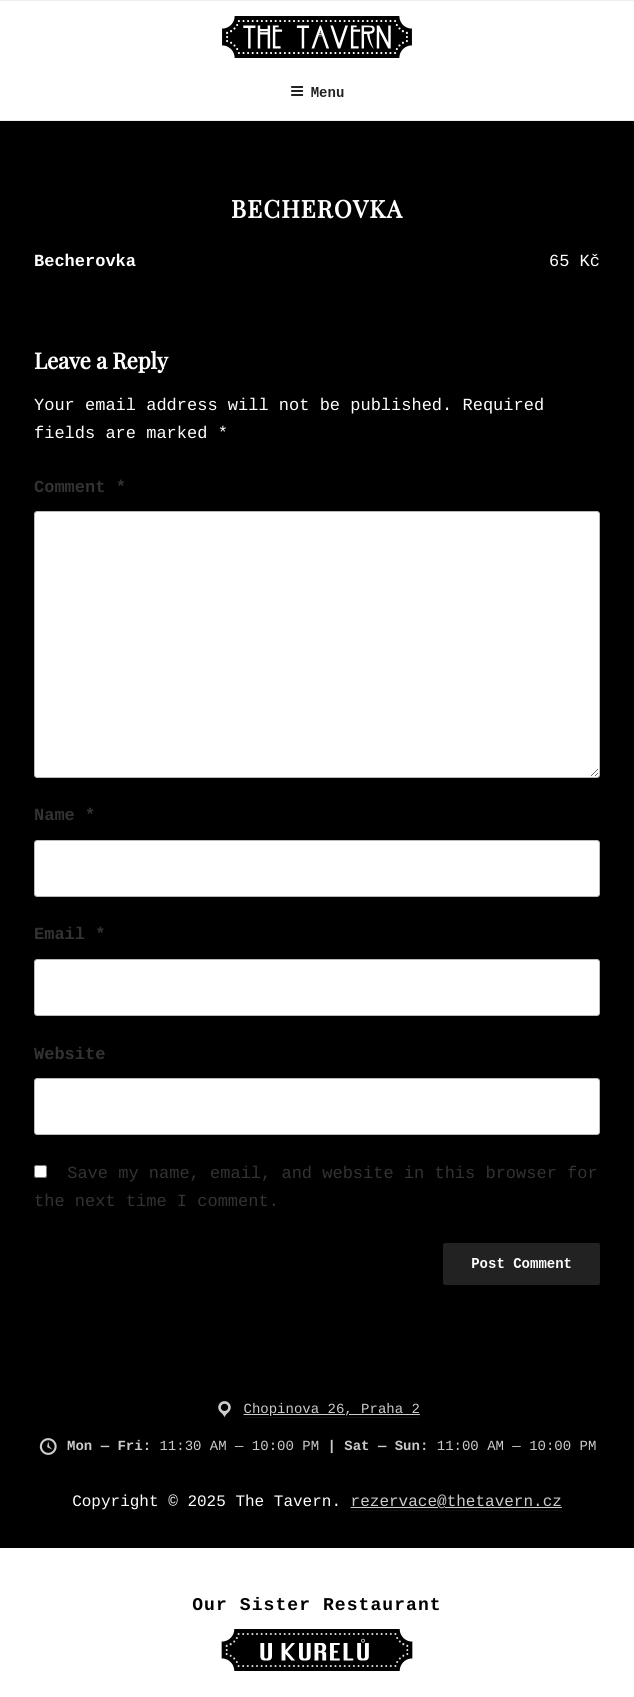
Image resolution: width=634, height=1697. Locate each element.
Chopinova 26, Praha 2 (331, 1410)
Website (69, 1055)
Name (64, 816)
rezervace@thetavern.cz (456, 1502)
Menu (317, 92)
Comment (80, 488)
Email (69, 935)
